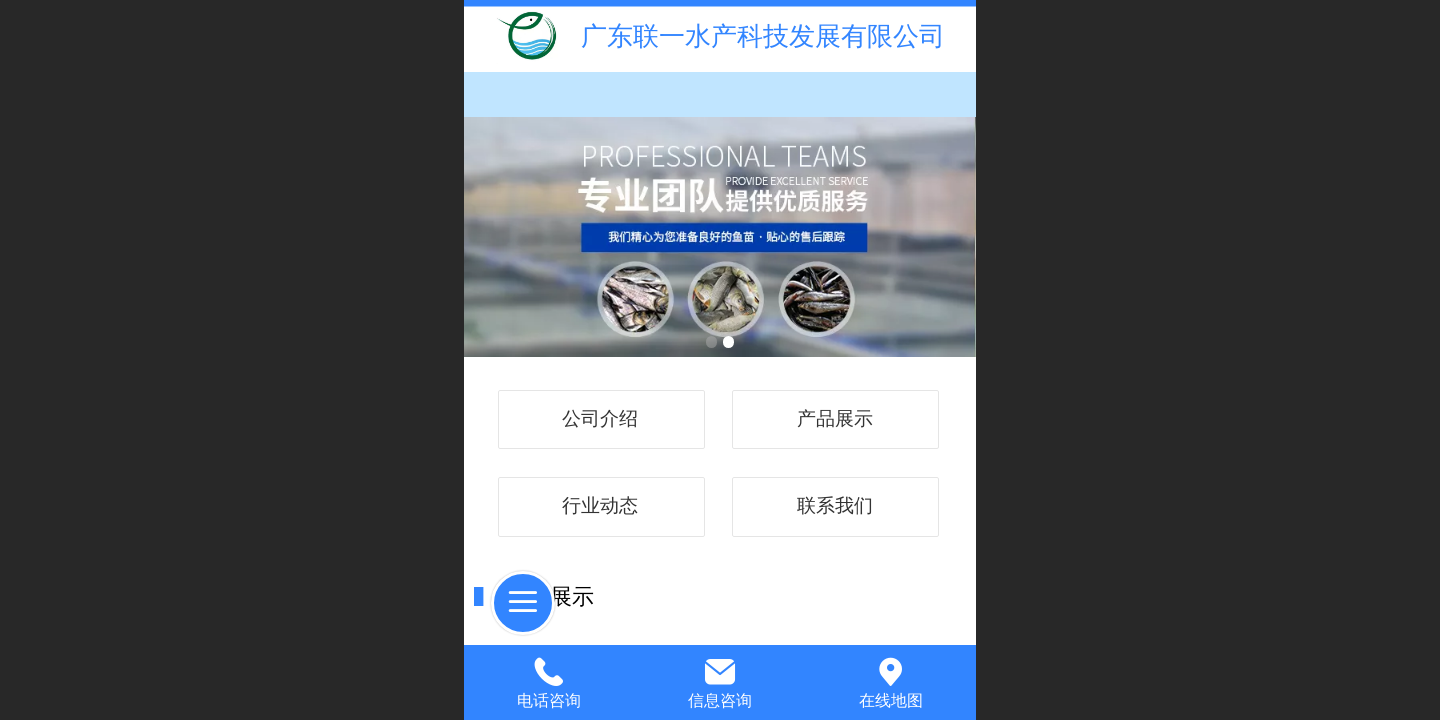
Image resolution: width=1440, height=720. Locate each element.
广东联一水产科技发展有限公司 (763, 36)
